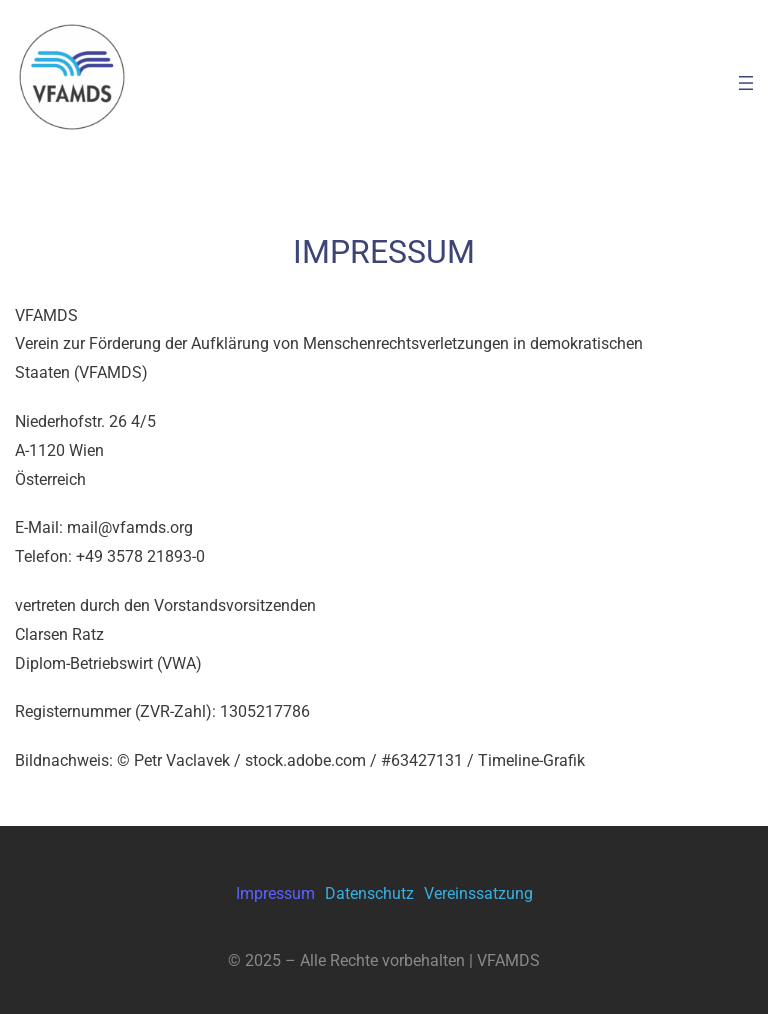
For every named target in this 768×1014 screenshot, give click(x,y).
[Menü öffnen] (746, 83)
